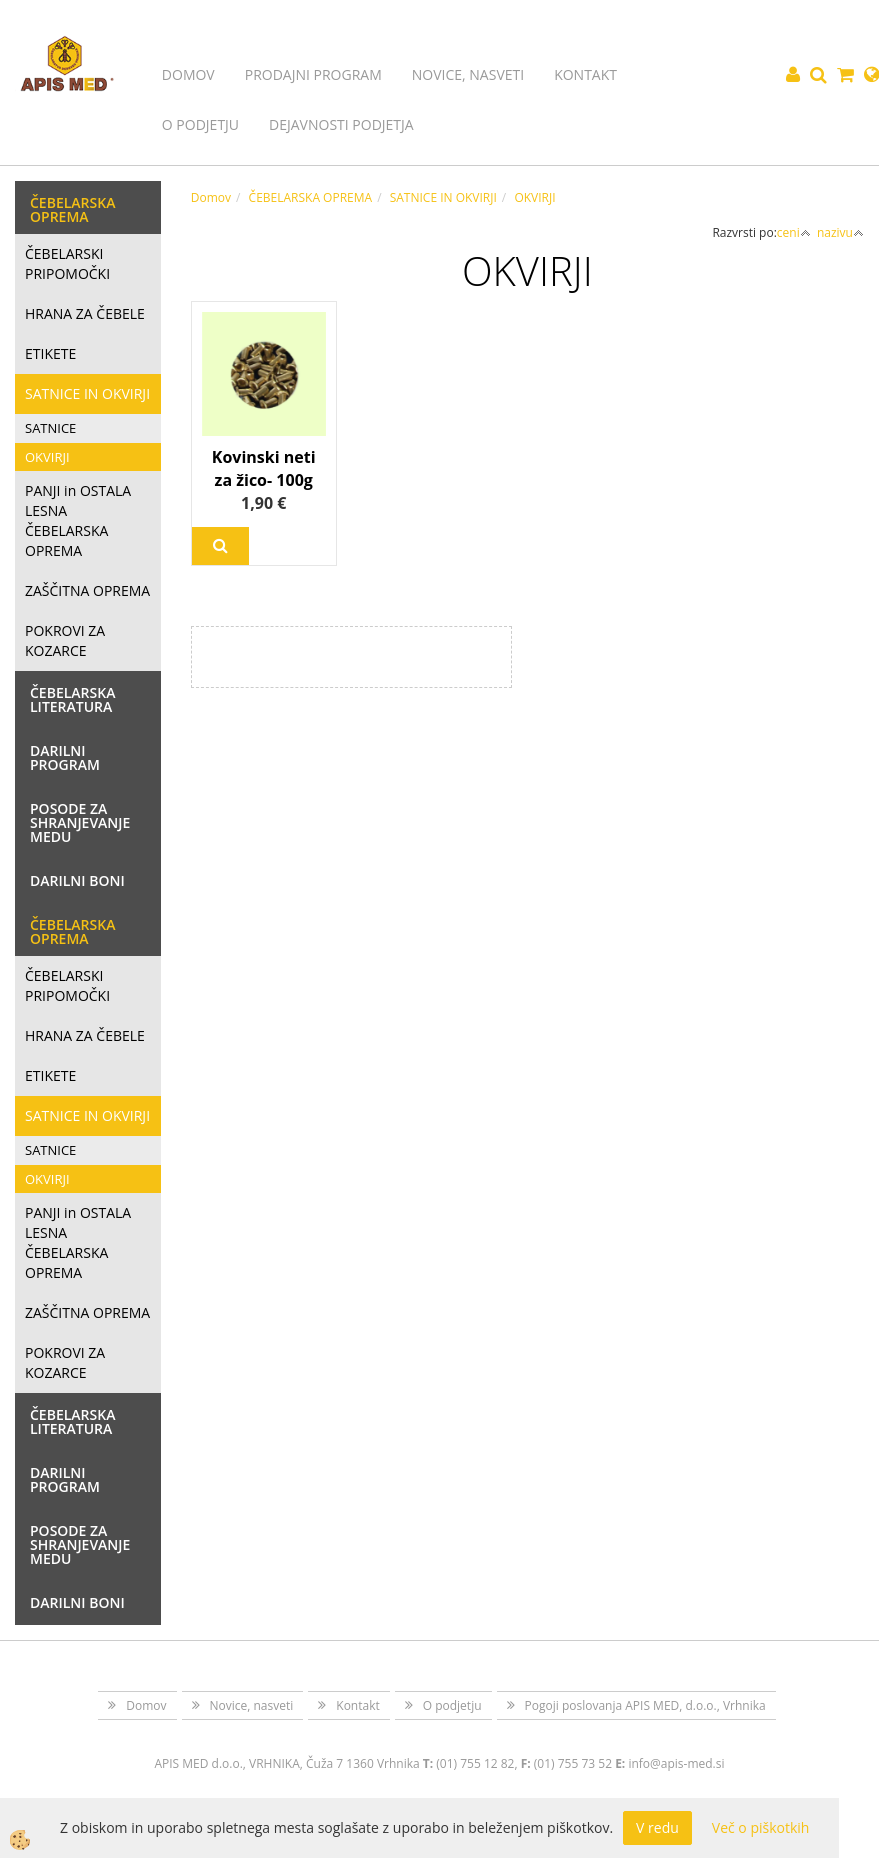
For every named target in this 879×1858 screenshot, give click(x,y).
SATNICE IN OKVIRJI (87, 393)
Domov (188, 74)
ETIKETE (50, 353)
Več (220, 546)
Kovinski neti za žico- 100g (264, 468)
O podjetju (200, 124)
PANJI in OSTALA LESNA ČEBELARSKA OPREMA (78, 520)
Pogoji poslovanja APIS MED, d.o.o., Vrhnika (645, 1705)
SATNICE (50, 428)
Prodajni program (313, 74)
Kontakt (585, 74)
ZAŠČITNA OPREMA (87, 590)
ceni (794, 232)
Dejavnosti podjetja (341, 124)
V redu (657, 1827)
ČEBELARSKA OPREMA (311, 197)
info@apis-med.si (676, 1763)
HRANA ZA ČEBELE (85, 313)
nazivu (840, 232)
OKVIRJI (47, 457)
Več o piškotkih (761, 1827)
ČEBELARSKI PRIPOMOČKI (67, 263)
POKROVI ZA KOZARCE (65, 640)
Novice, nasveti (468, 74)
